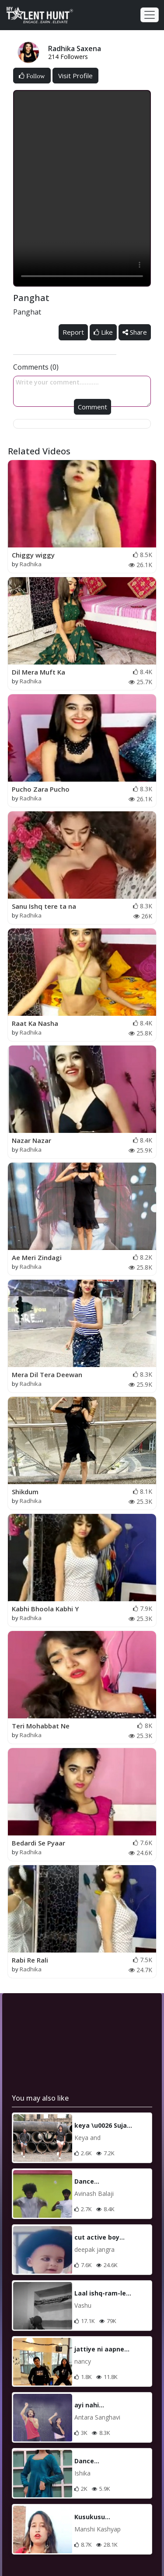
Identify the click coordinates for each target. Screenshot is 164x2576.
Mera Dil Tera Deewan (47, 1374)
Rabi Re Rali (30, 1960)
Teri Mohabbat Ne (41, 1725)
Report (73, 332)
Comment (92, 406)
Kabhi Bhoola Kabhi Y (45, 1608)
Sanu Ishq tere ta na (44, 906)
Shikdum (25, 1491)
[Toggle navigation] (149, 14)
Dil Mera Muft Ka (38, 672)
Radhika (31, 564)
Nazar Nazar (31, 1140)
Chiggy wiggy (33, 555)
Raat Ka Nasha (35, 1023)
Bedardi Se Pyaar (38, 1843)
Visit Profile (75, 75)
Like (103, 332)
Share (134, 332)
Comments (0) (36, 367)
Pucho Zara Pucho (41, 789)
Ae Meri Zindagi (37, 1257)
